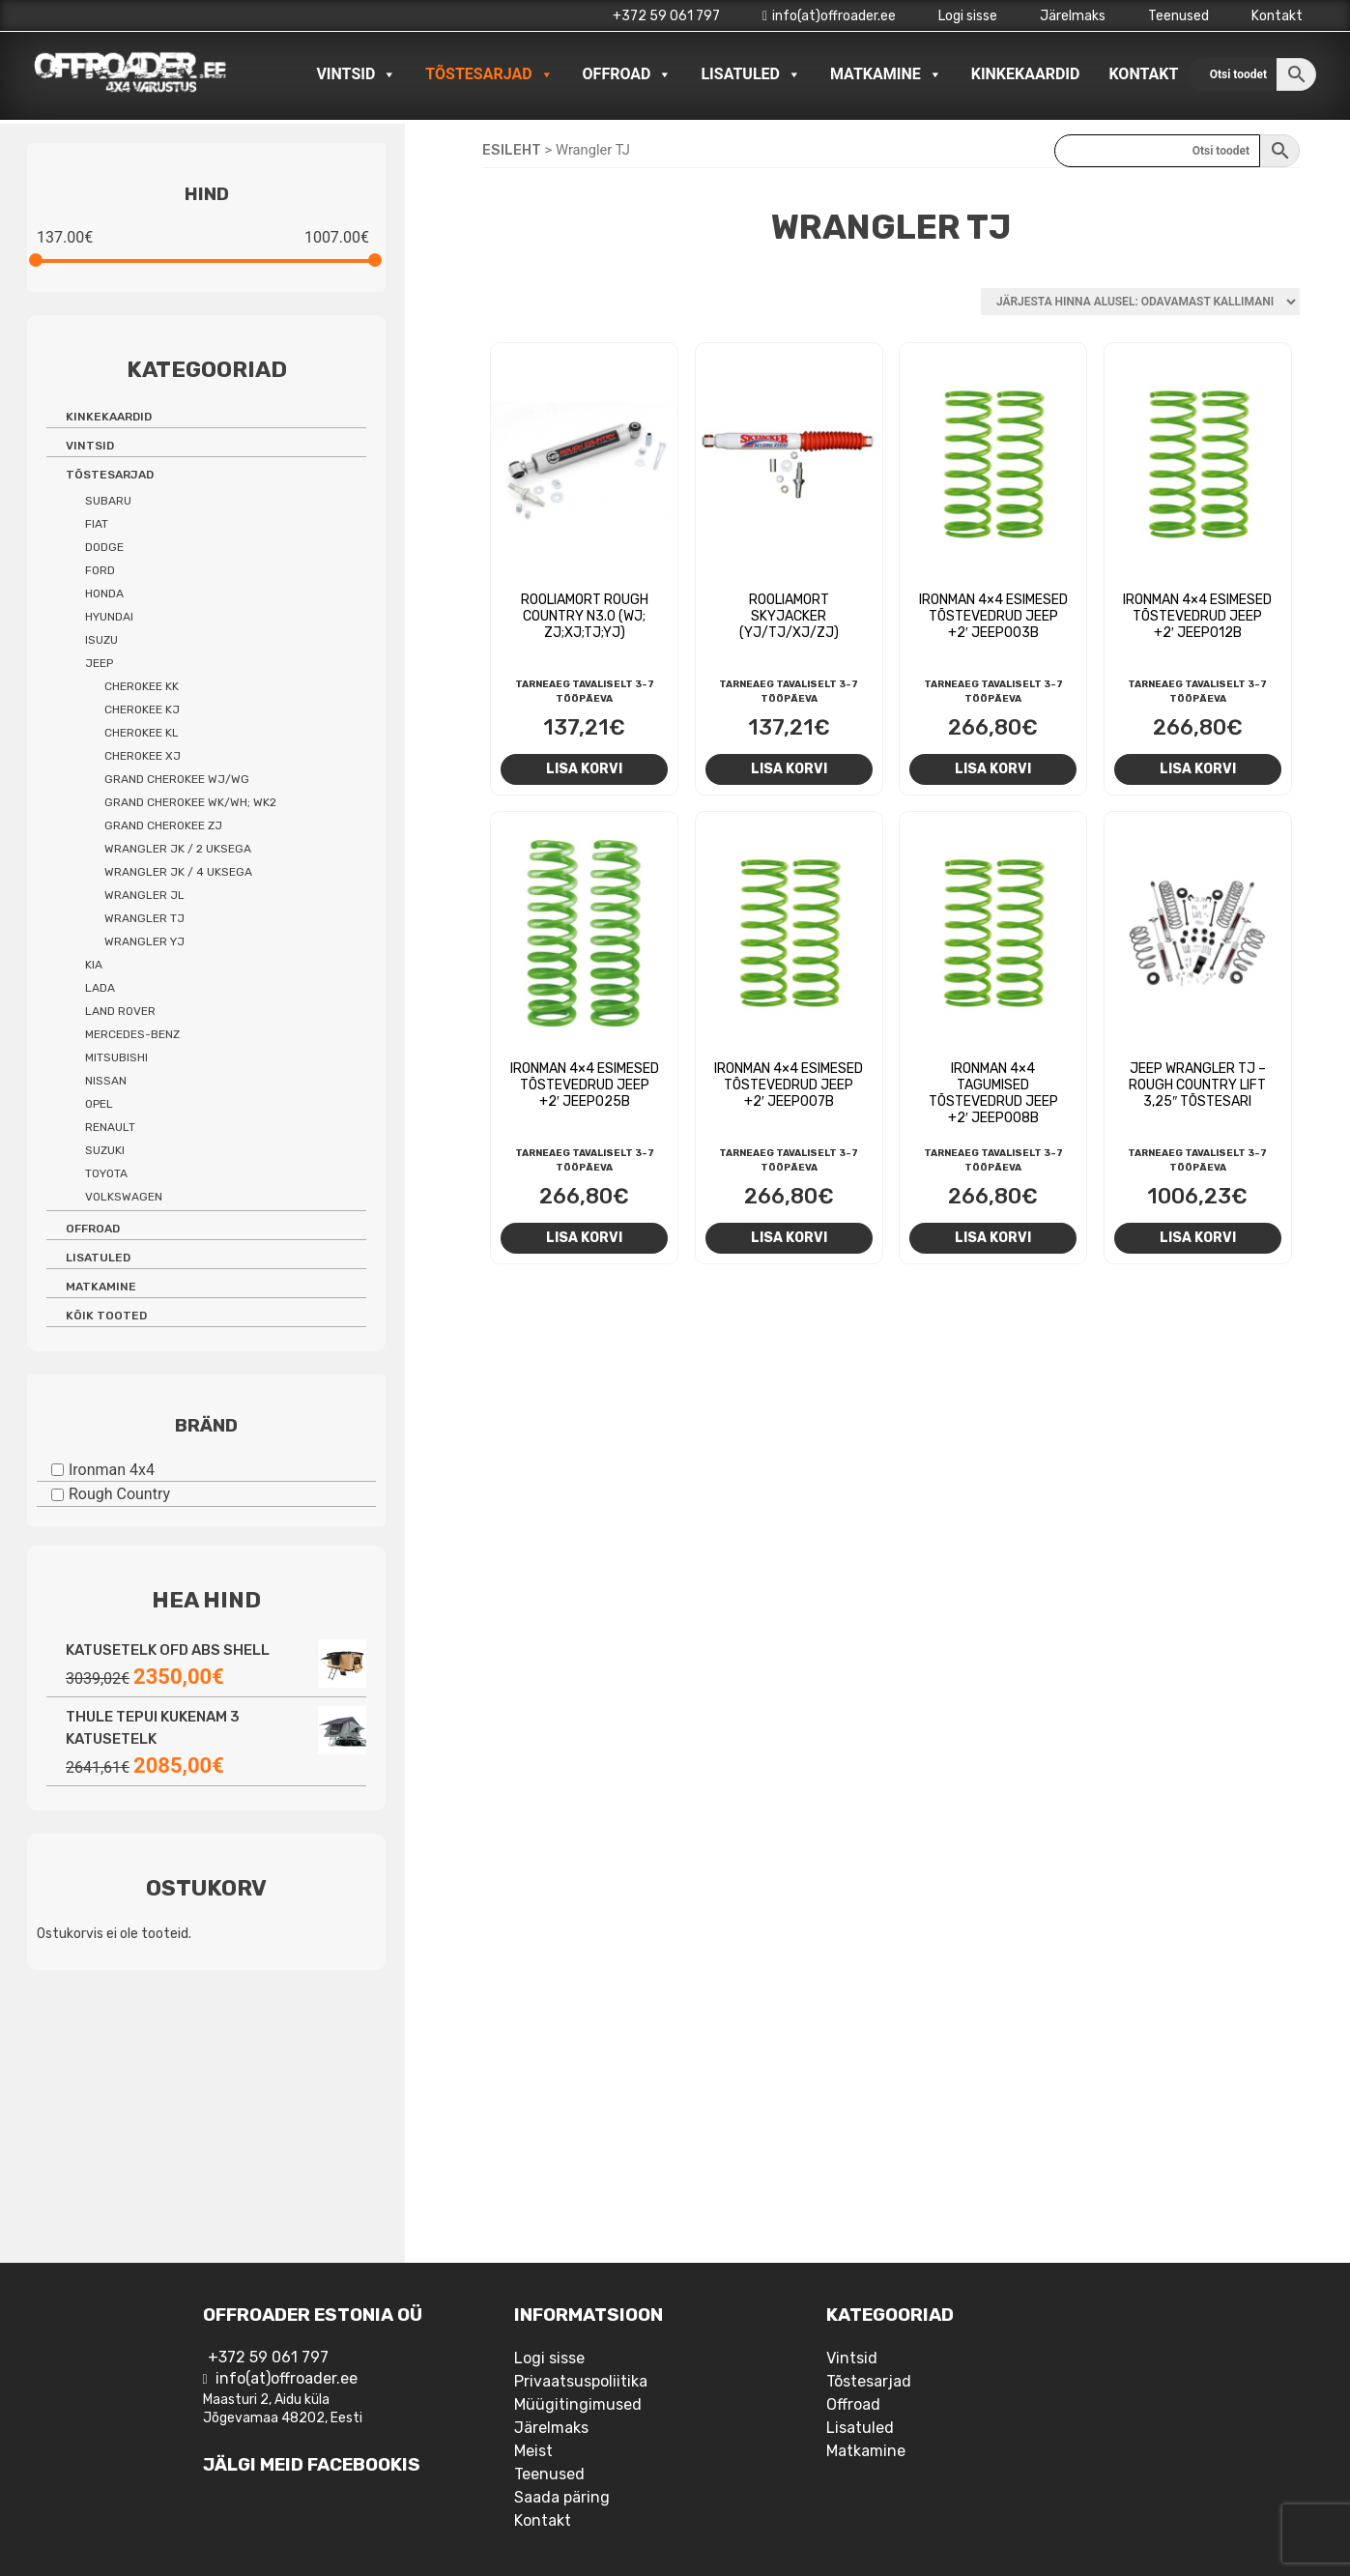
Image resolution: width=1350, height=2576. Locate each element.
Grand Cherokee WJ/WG (176, 779)
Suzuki (105, 1150)
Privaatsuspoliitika (580, 2381)
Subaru (108, 500)
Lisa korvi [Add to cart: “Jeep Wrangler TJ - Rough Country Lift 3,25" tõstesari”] (1198, 1237)
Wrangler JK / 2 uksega (177, 848)
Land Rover (120, 1011)
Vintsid (356, 74)
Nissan (106, 1080)
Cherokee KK (141, 686)
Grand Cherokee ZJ (163, 825)
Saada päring (562, 2497)
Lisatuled (751, 74)
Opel (99, 1104)
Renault (110, 1127)
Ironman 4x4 (112, 1469)
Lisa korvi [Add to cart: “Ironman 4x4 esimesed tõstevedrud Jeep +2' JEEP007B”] (789, 1237)
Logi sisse (967, 16)
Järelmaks (1073, 16)
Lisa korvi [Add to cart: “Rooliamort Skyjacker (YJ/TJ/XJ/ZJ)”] (789, 768)
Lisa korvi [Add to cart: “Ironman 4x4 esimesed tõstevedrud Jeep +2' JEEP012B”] (1198, 768)
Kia (93, 964)
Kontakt (1277, 16)
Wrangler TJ (144, 918)
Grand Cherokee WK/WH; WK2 (190, 802)
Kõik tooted (106, 1315)
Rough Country (119, 1494)
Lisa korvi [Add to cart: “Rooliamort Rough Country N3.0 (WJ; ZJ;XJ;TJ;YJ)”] (584, 768)
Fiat (96, 524)
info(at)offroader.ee (829, 16)
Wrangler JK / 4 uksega (178, 872)
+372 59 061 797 (666, 16)
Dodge (104, 547)
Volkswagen (123, 1196)
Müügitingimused (578, 2404)
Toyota (106, 1173)
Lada (100, 988)
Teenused (1178, 16)
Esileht (511, 150)
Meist (533, 2451)
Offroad (628, 74)
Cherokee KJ (142, 709)
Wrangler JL (144, 895)
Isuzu (101, 640)
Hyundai (109, 616)
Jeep (99, 663)
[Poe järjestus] (1140, 301)
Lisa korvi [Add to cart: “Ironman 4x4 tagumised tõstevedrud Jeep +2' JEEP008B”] (993, 1237)
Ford (100, 570)
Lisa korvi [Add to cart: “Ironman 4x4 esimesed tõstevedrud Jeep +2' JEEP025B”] (584, 1237)
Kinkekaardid (1025, 74)
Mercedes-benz (132, 1034)
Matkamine (886, 74)
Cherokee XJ (142, 756)
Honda (104, 593)
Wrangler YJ (144, 941)
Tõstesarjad (489, 74)
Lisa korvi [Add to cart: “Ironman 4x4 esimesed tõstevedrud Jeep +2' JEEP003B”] (993, 768)
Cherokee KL (141, 732)
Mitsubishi (116, 1057)
